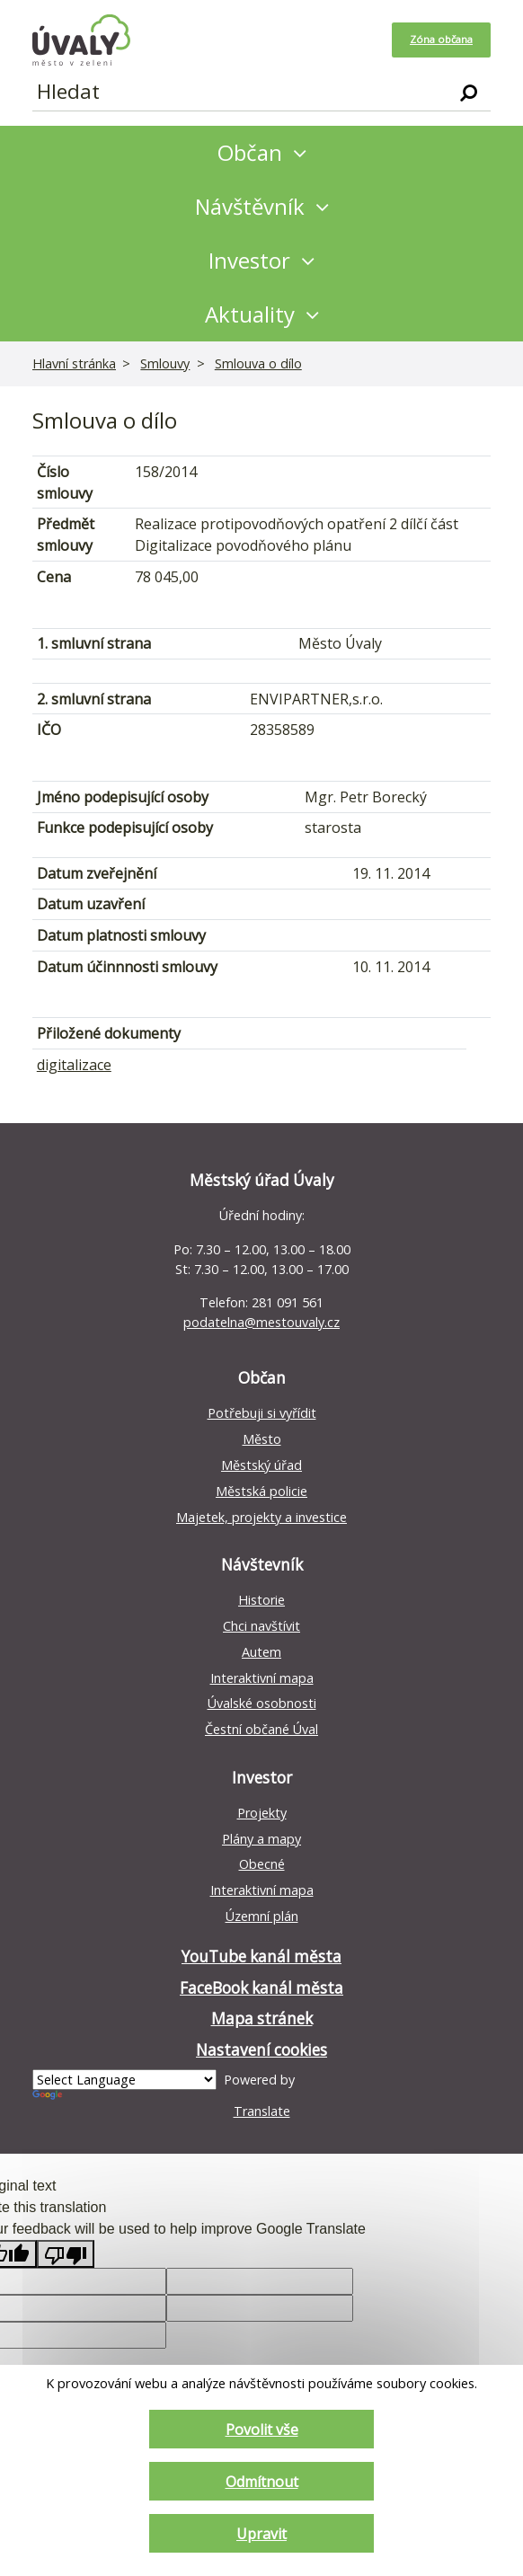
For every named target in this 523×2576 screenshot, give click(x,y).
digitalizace (74, 1065)
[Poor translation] (65, 2254)
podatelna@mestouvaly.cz (261, 1322)
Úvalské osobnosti (262, 1703)
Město (262, 1438)
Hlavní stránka (74, 363)
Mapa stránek (262, 2018)
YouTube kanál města (261, 1956)
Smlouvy (165, 363)
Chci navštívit (261, 1625)
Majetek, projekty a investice (261, 1517)
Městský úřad (261, 1465)
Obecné (262, 1863)
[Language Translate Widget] (124, 2079)
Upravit (261, 2533)
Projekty (262, 1812)
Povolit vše (262, 2429)
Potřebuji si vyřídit (262, 1412)
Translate (161, 2105)
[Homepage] (81, 40)
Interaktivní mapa (262, 1677)
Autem (261, 1651)
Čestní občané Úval (261, 1729)
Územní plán (262, 1916)
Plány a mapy (261, 1838)
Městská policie (261, 1491)
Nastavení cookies (261, 2050)
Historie (261, 1599)
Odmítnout (262, 2481)
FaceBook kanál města (261, 1988)
